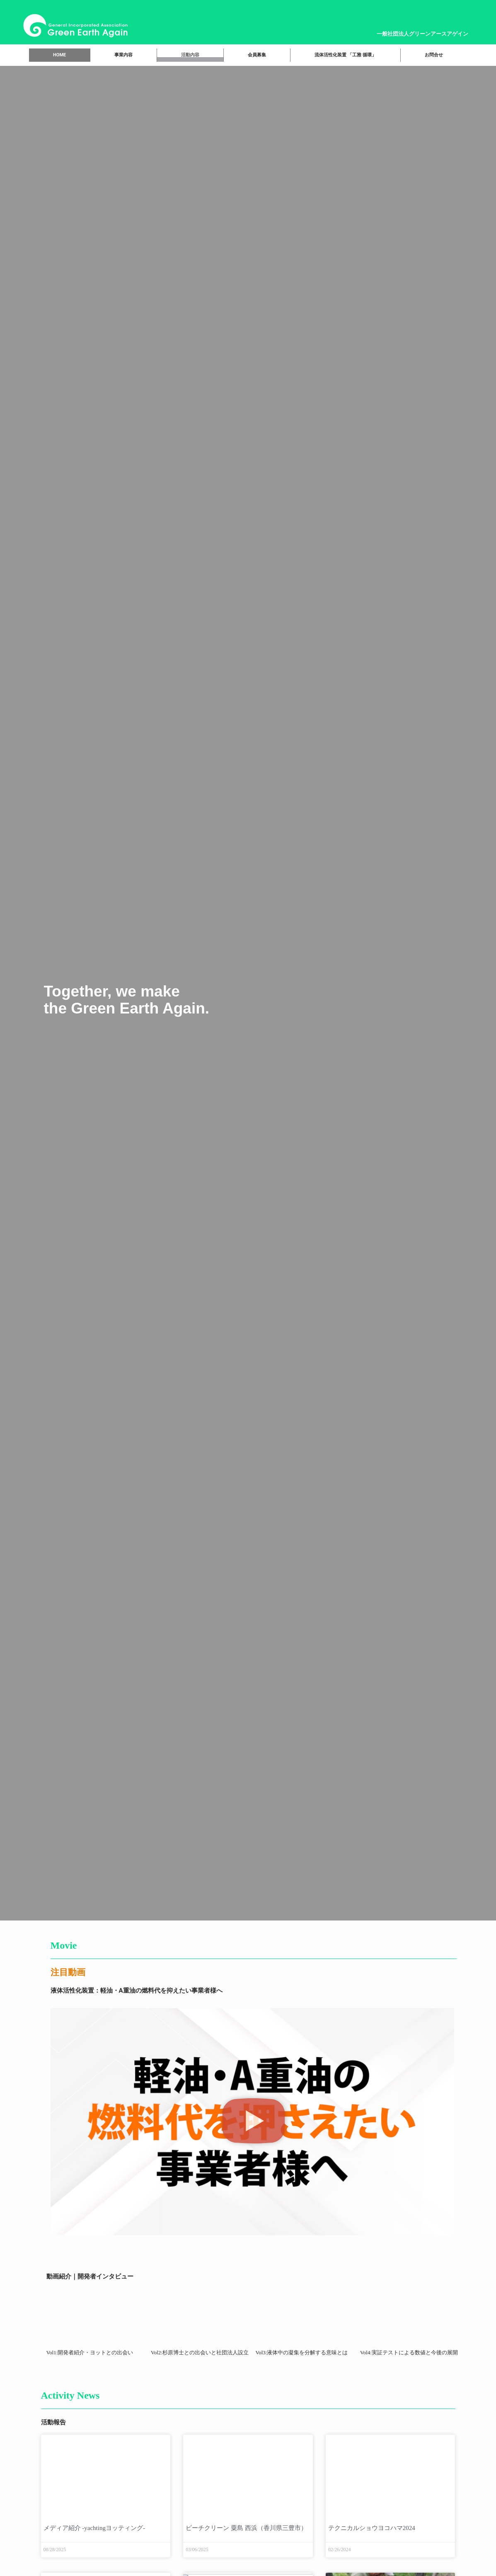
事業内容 (123, 55)
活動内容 (190, 55)
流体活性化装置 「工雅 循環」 (345, 55)
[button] (253, 2122)
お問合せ (434, 55)
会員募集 (257, 55)
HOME (59, 55)
